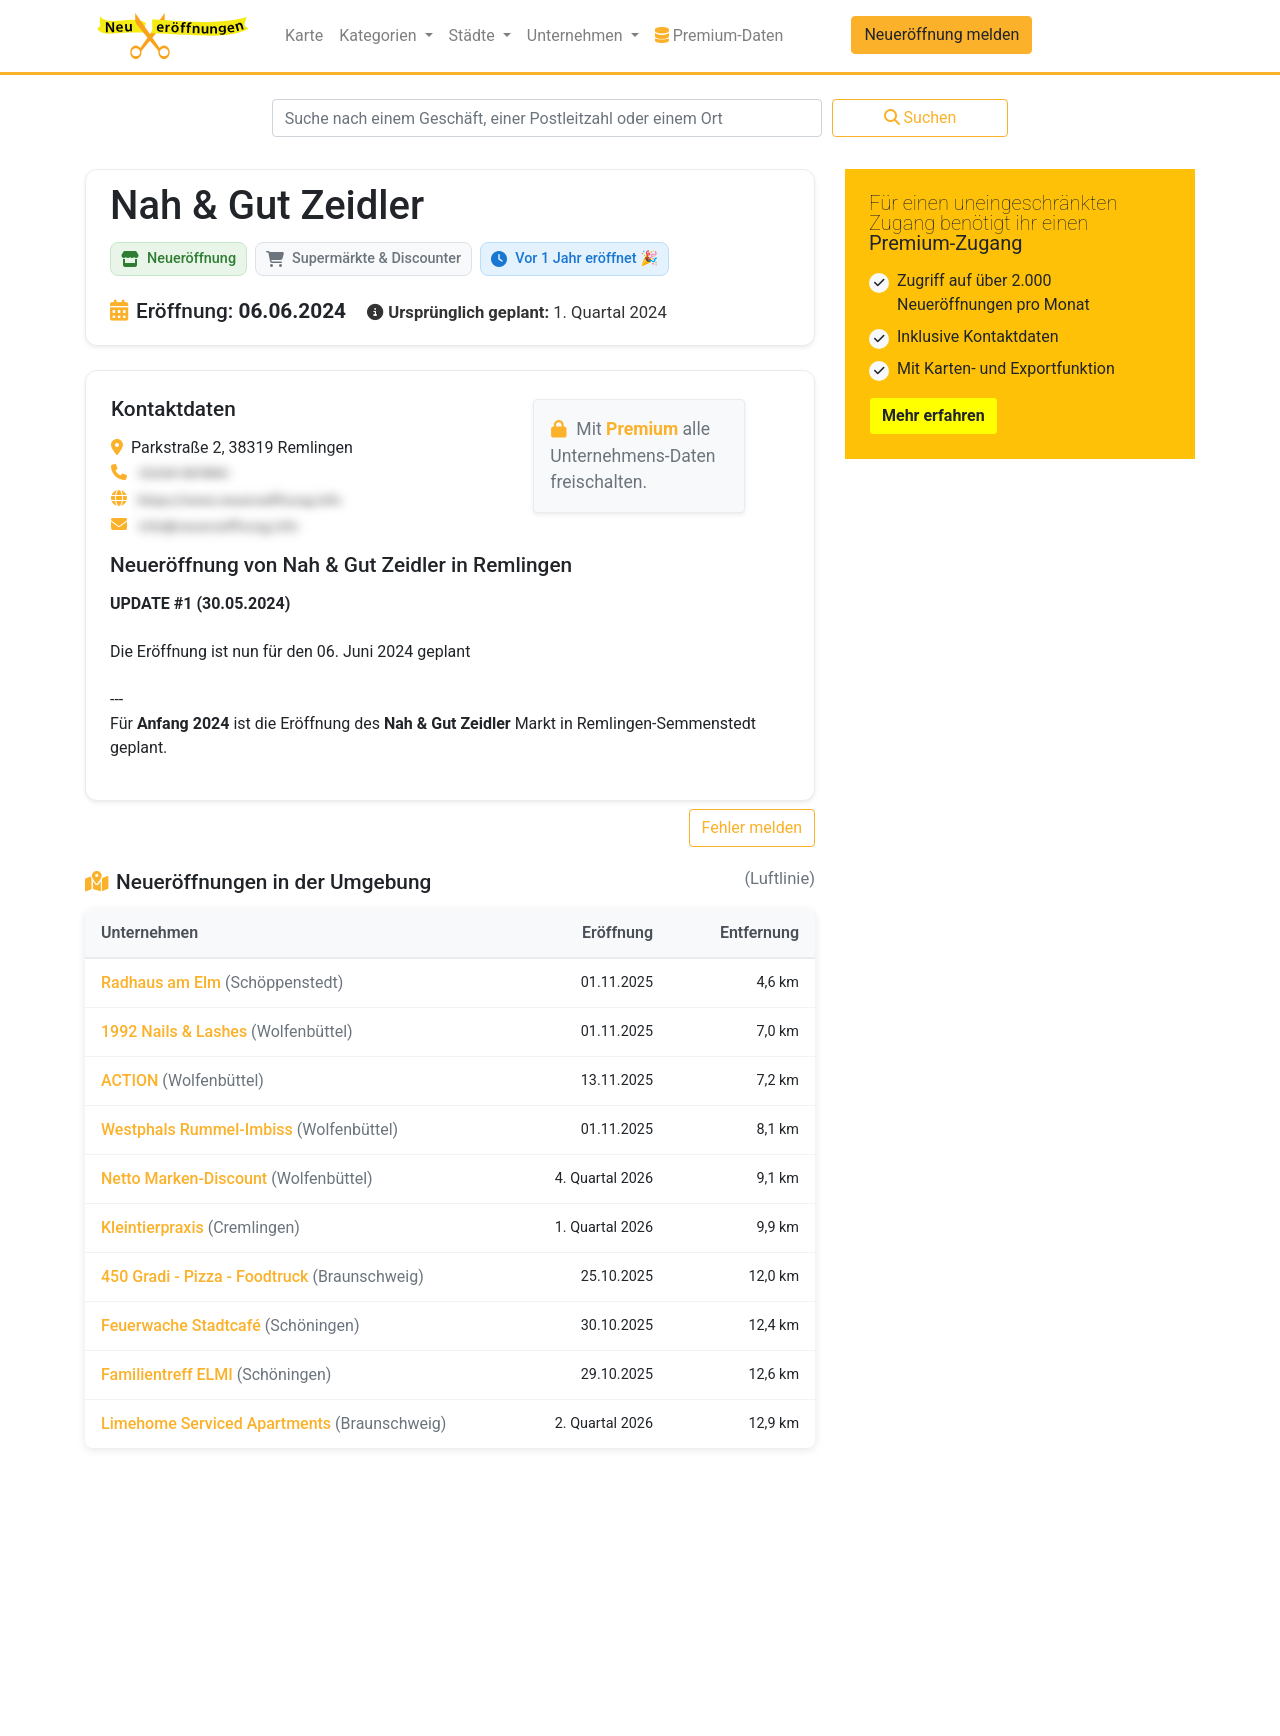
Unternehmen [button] (577, 35)
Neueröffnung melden (941, 34)
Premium (642, 429)
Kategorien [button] (379, 35)
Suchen (920, 117)
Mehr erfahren (933, 415)
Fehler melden (752, 827)
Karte (304, 35)
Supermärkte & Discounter (363, 258)
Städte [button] (474, 35)
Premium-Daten (723, 34)
